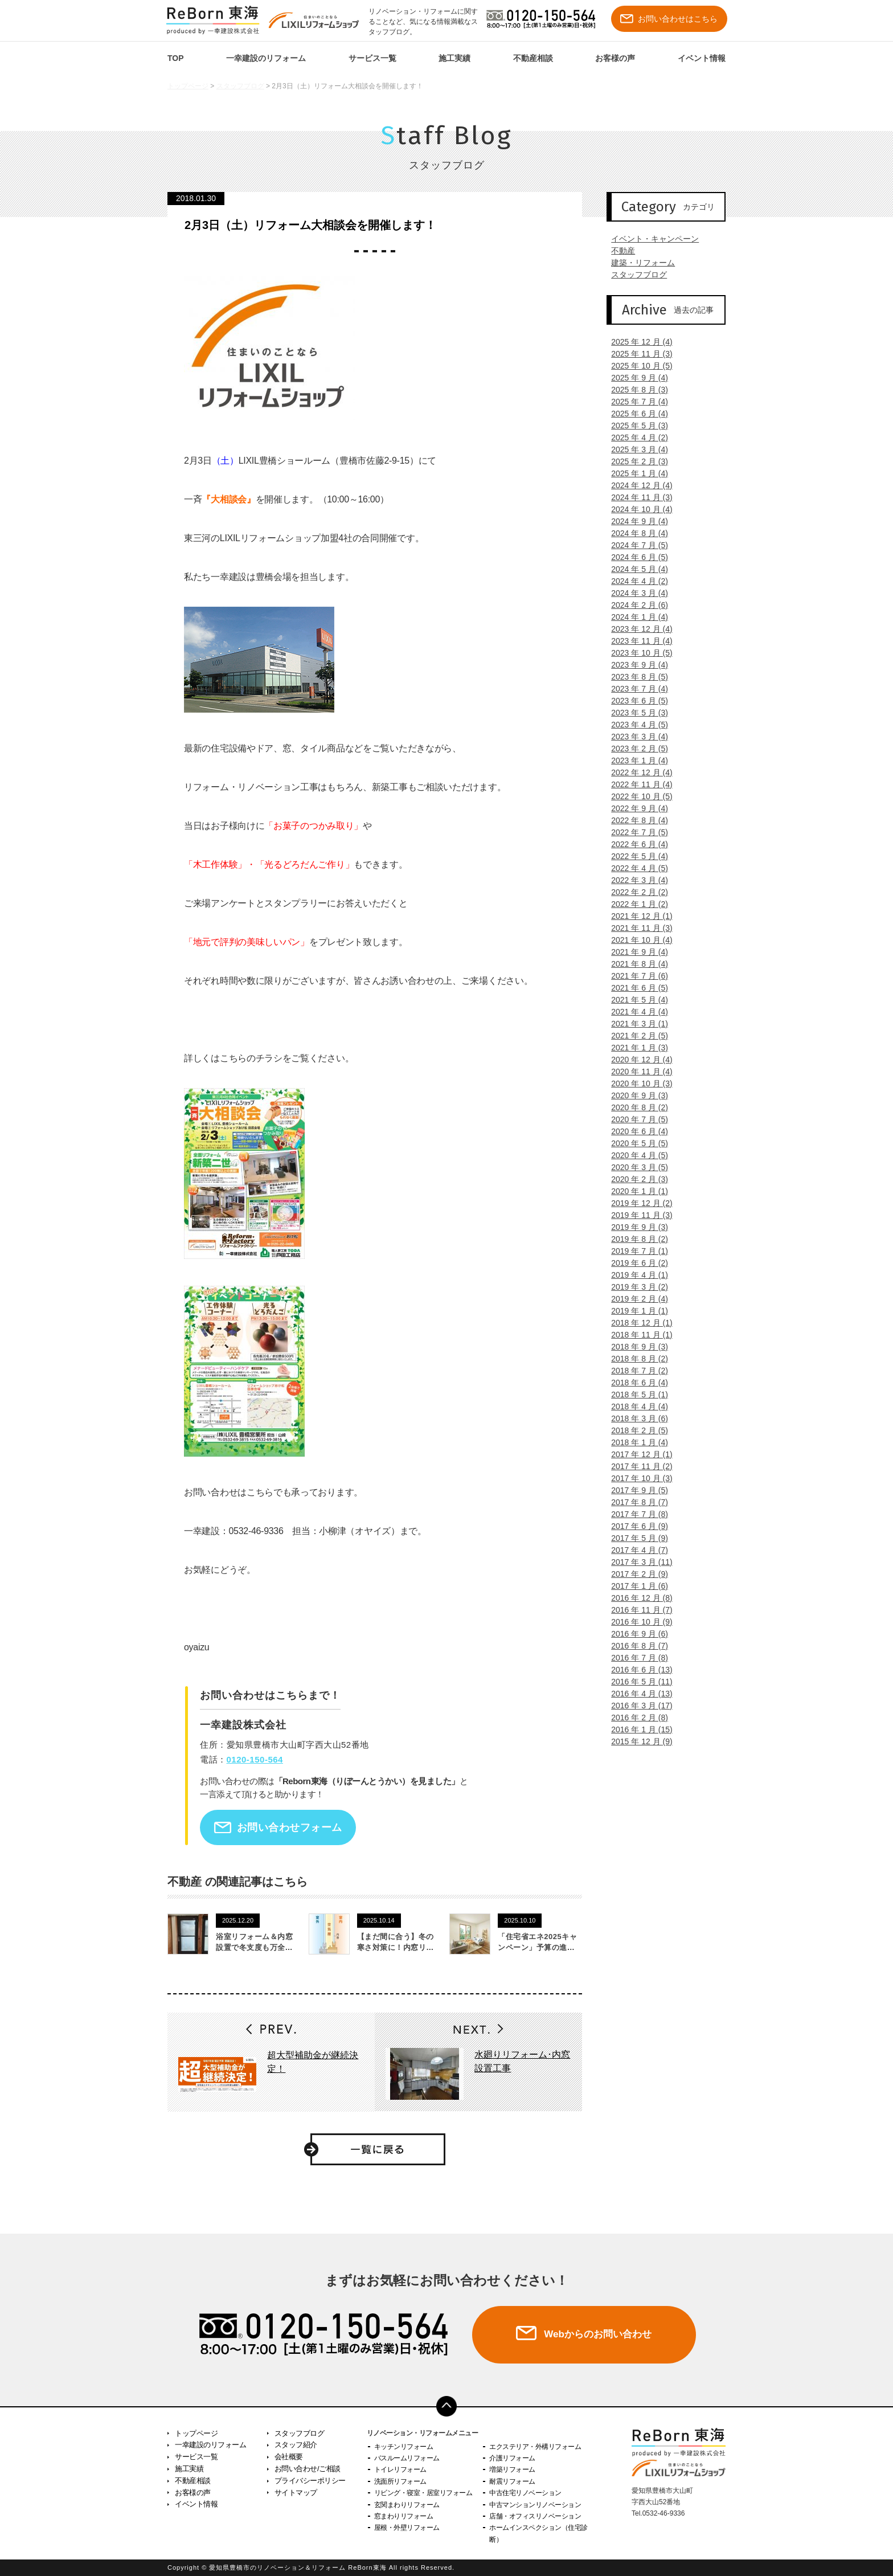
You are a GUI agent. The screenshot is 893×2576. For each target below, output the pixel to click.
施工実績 (454, 58)
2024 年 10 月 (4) (637, 509)
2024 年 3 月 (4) (635, 593)
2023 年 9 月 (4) (635, 664)
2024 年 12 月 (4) (637, 485)
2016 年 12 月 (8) (637, 1597)
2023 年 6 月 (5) (635, 700)
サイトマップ (296, 2492)
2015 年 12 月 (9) (637, 1741)
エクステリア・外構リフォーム (535, 2447)
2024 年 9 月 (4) (635, 521)
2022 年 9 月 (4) (635, 808)
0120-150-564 (255, 1759)
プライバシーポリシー (310, 2480)
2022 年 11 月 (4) (637, 784)
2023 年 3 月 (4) (635, 736)
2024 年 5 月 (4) (635, 569)
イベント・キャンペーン (650, 238)
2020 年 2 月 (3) (635, 1179)
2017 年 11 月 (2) (637, 1466)
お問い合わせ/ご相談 (308, 2468)
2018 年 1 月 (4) (635, 1442)
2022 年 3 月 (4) (635, 880)
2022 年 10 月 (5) (637, 796)
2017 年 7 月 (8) (635, 1514)
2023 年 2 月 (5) (635, 748)
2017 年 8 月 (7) (635, 1502)
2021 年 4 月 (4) (635, 1011)
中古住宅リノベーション (525, 2493)
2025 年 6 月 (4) (635, 413)
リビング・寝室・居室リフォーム (423, 2493)
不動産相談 (533, 58)
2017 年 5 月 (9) (635, 1538)
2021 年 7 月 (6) (635, 975)
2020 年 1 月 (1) (635, 1191)
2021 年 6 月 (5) (635, 987)
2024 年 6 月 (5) (635, 557)
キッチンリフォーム (403, 2447)
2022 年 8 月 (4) (635, 820)
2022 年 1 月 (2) (635, 904)
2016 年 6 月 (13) (637, 1669)
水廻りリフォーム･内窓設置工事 (522, 2061)
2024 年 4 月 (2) (635, 581)
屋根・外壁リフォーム (407, 2528)
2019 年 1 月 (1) (635, 1310)
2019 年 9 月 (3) (635, 1227)
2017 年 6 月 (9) (635, 1526)
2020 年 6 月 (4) (635, 1131)
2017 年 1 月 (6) (635, 1585)
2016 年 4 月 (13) (637, 1693)
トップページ (187, 86)
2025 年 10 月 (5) (637, 365)
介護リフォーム (512, 2458)
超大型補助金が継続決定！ (312, 2062)
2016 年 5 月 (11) (637, 1681)
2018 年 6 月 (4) (635, 1382)
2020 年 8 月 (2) (635, 1107)
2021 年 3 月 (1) (635, 1023)
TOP (175, 58)
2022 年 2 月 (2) (635, 892)
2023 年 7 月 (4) (635, 688)
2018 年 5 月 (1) (635, 1394)
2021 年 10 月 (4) (637, 939)
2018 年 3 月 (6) (635, 1418)
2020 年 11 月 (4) (637, 1071)
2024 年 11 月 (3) (637, 497)
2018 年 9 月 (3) (635, 1346)
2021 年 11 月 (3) (637, 928)
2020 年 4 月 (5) (635, 1155)
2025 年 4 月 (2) (635, 437)
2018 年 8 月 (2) (635, 1358)
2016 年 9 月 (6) (635, 1633)
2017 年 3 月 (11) (637, 1562)
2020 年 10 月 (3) (637, 1083)
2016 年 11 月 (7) (637, 1609)
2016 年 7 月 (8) (635, 1657)
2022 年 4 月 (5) (635, 868)
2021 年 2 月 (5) (635, 1035)
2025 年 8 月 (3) (635, 389)
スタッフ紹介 (296, 2444)
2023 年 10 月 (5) (637, 652)
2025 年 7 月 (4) (635, 401)
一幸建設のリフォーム (266, 58)
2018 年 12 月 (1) (637, 1322)
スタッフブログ (240, 86)
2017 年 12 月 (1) (637, 1454)
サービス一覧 (372, 58)
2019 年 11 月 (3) (637, 1215)
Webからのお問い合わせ (597, 2334)
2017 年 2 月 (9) (635, 1574)
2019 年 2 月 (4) (635, 1298)
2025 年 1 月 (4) (635, 473)
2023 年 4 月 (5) (635, 724)
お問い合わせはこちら (669, 18)
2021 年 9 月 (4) (635, 951)
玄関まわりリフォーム (407, 2505)
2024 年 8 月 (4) (635, 533)
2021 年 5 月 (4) (635, 999)
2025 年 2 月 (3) (635, 461)
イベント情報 (702, 58)
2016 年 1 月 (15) (637, 1729)
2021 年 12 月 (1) (637, 916)
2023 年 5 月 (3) (635, 712)
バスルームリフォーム (407, 2458)
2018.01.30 (196, 198)
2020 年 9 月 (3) (635, 1095)
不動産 (618, 250)
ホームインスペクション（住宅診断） (538, 2533)
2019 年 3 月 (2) (635, 1286)
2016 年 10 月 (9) (637, 1621)
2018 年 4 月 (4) (635, 1406)
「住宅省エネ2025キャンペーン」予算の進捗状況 (537, 1947)
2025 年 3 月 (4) (635, 449)
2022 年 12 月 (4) (637, 772)
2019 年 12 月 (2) (637, 1203)
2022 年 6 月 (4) (635, 844)
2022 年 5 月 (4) (635, 856)
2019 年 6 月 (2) (635, 1262)
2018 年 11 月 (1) (637, 1334)
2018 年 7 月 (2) (635, 1370)
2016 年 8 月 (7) (635, 1645)
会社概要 (289, 2456)
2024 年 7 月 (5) (635, 545)
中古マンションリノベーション (535, 2505)
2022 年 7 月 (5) (635, 832)
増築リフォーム (512, 2469)
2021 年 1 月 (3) (635, 1047)
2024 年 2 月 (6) (635, 605)
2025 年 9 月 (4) (635, 377)
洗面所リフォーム (400, 2481)
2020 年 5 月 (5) (635, 1143)
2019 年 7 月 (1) (635, 1251)
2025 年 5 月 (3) (635, 425)
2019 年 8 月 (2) (635, 1239)
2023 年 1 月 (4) (635, 760)
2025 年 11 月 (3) (637, 353)
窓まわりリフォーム (403, 2516)
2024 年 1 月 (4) (635, 616)
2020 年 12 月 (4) (637, 1059)
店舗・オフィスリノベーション (535, 2516)
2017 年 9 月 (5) (635, 1490)
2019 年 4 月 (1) (635, 1274)
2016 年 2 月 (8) (635, 1717)
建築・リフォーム (638, 262)
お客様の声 (615, 58)
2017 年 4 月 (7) (635, 1550)
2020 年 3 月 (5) (635, 1167)
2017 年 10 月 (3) (637, 1478)
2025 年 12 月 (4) (637, 341)
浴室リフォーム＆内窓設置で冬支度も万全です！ (254, 1947)
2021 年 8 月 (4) (635, 963)
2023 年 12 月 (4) (637, 628)
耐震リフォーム (512, 2481)
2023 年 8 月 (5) (635, 676)
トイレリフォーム (400, 2469)
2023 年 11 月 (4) (637, 640)
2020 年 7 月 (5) (635, 1119)
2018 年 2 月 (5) (635, 1430)
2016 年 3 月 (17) (637, 1705)
